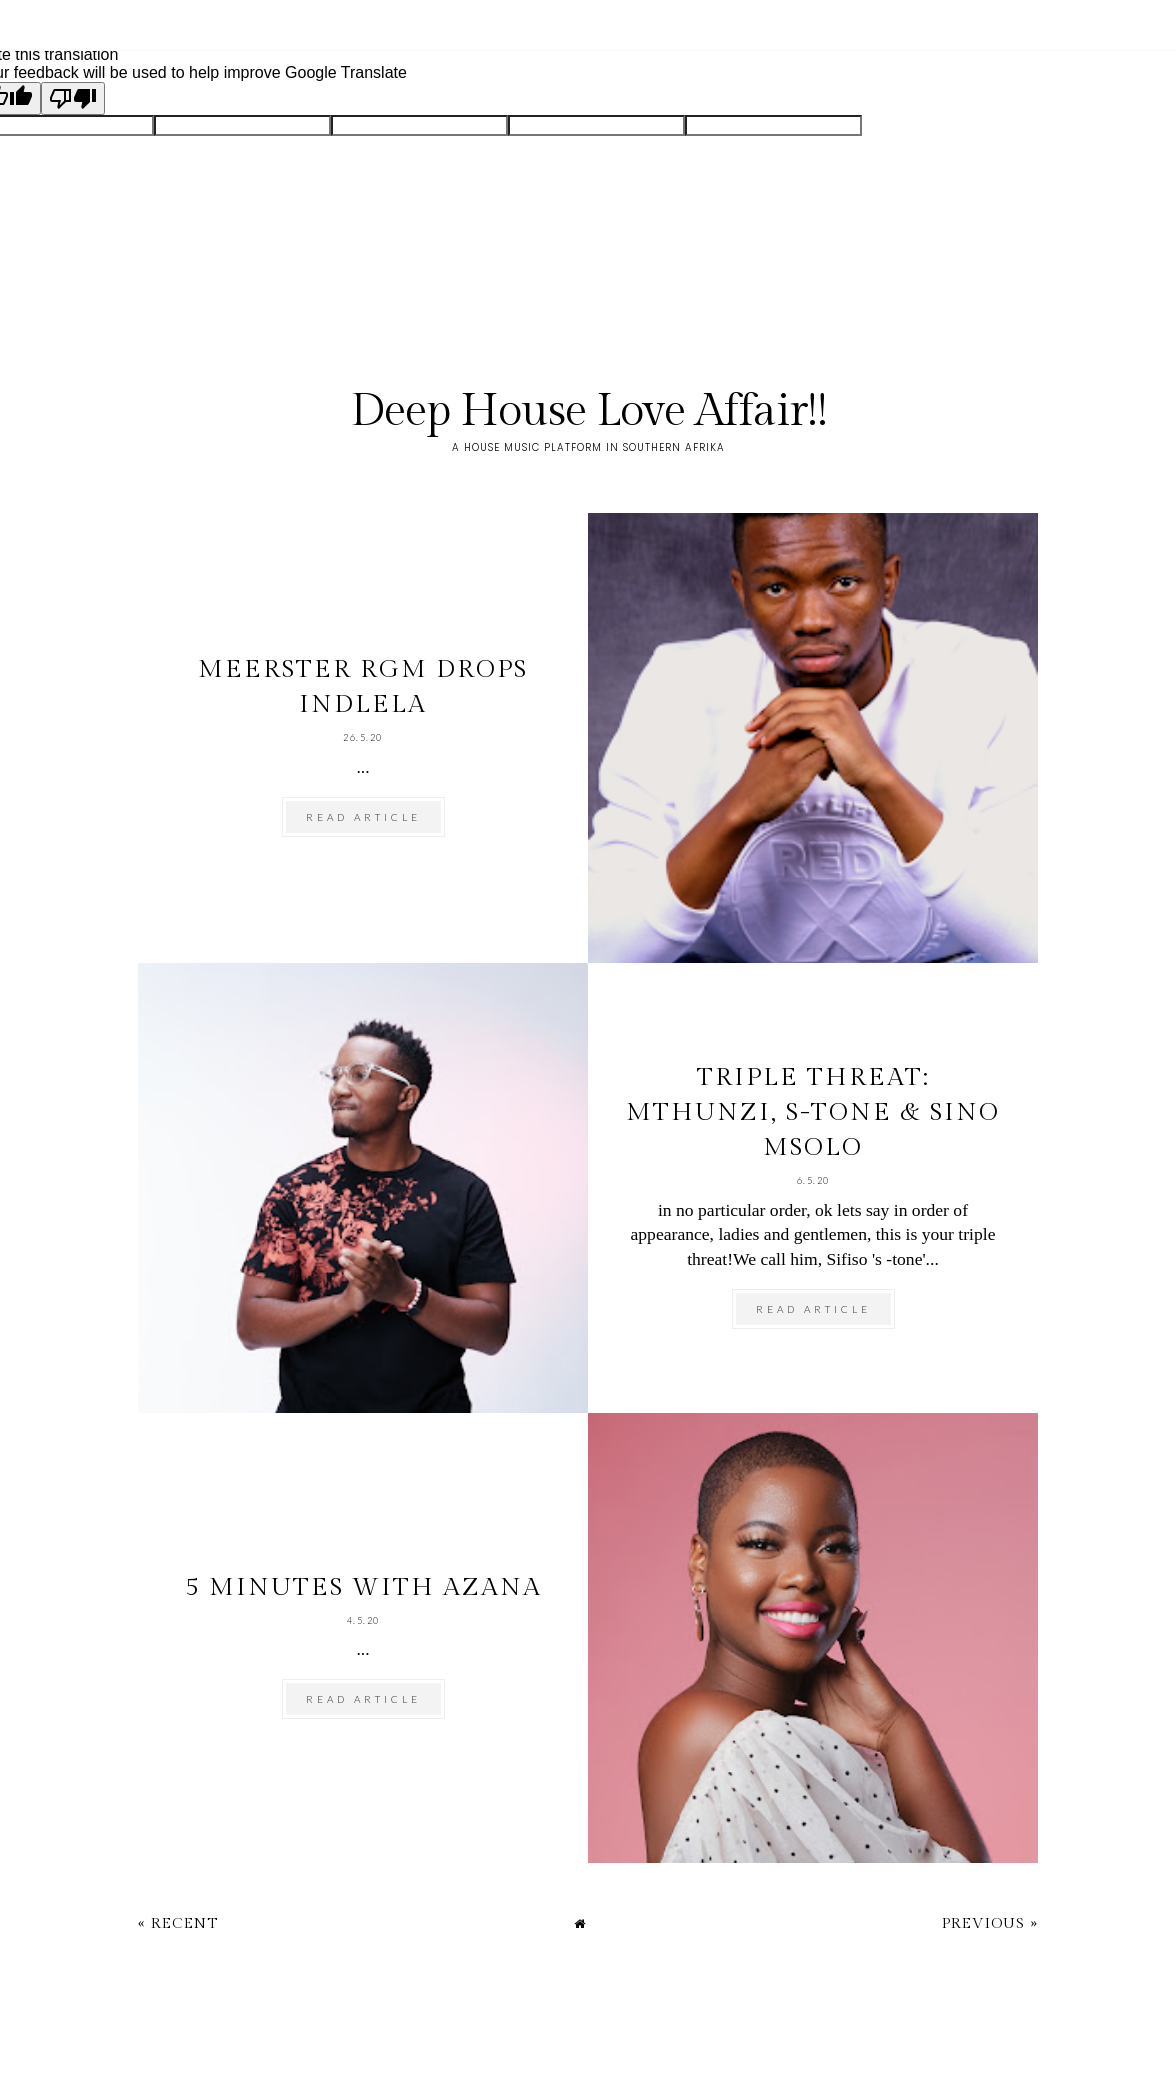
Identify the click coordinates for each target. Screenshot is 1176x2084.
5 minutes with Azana (363, 1587)
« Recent (178, 1923)
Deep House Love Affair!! (588, 411)
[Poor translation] (73, 98)
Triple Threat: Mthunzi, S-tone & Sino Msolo (813, 1112)
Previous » (990, 1923)
